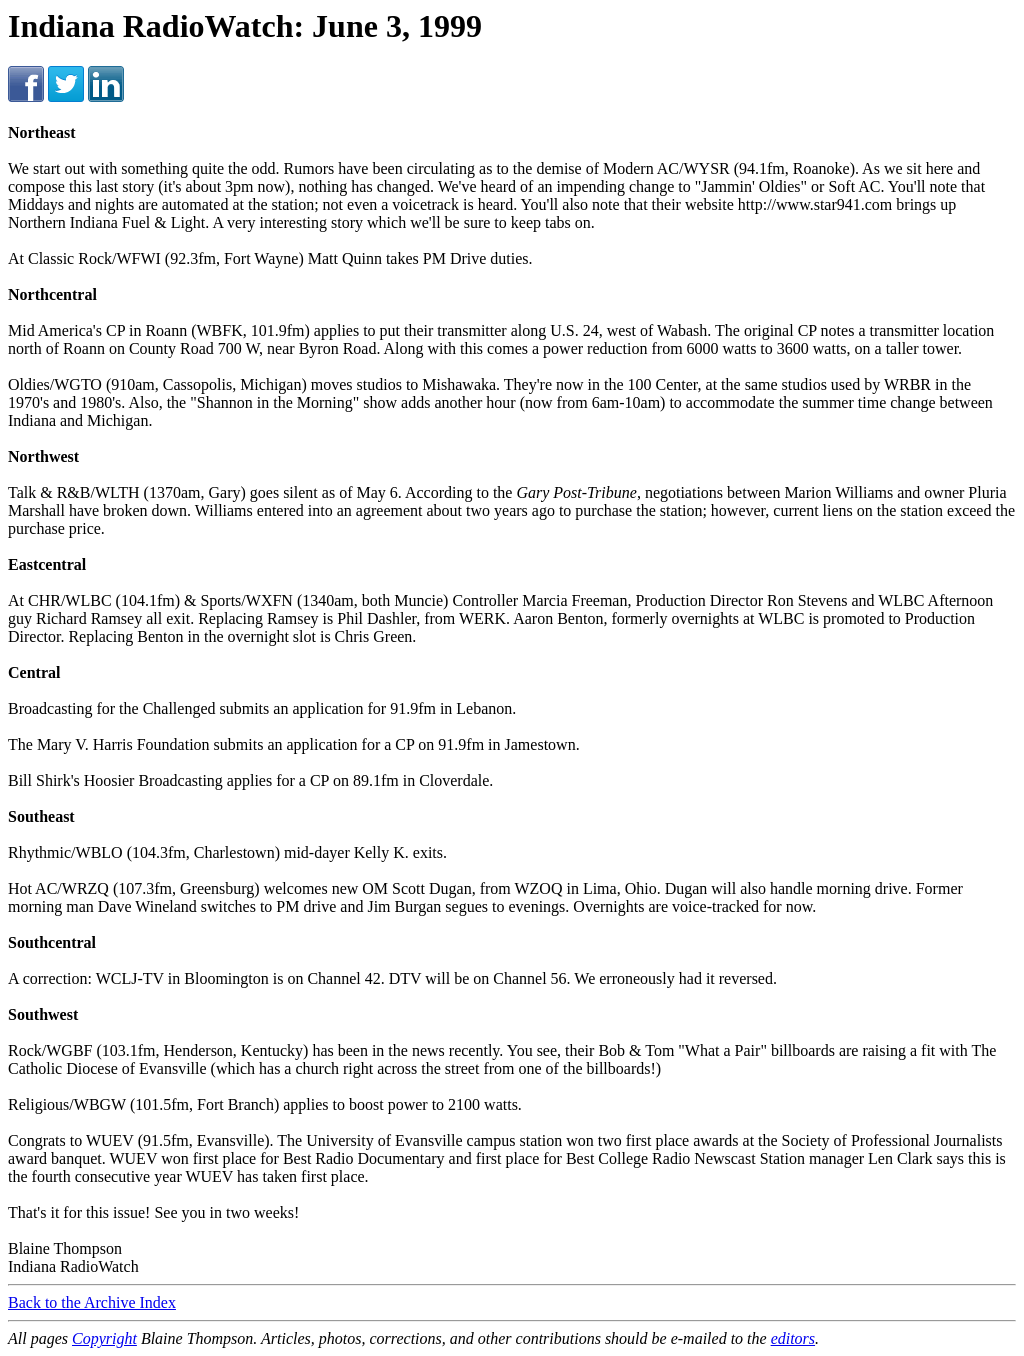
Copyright (104, 1338)
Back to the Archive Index (92, 1302)
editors (793, 1338)
